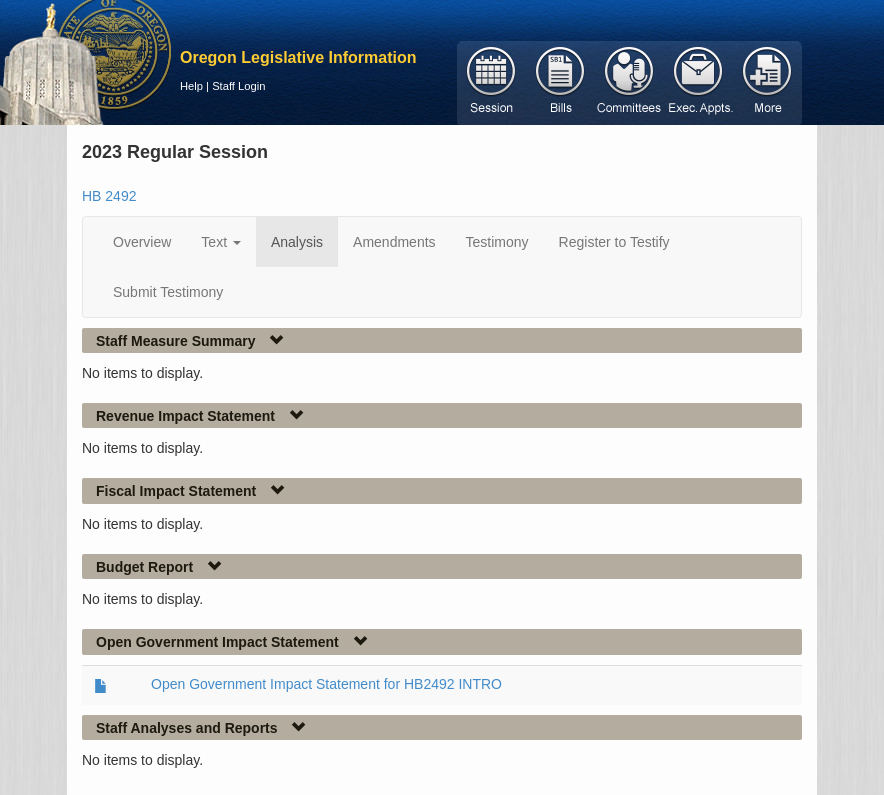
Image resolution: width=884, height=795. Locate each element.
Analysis (297, 242)
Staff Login (238, 86)
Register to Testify (614, 242)
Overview (142, 242)
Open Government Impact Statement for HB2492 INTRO (326, 684)
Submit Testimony (168, 292)
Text (221, 242)
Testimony (497, 242)
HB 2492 (109, 196)
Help (191, 86)
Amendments (394, 242)
